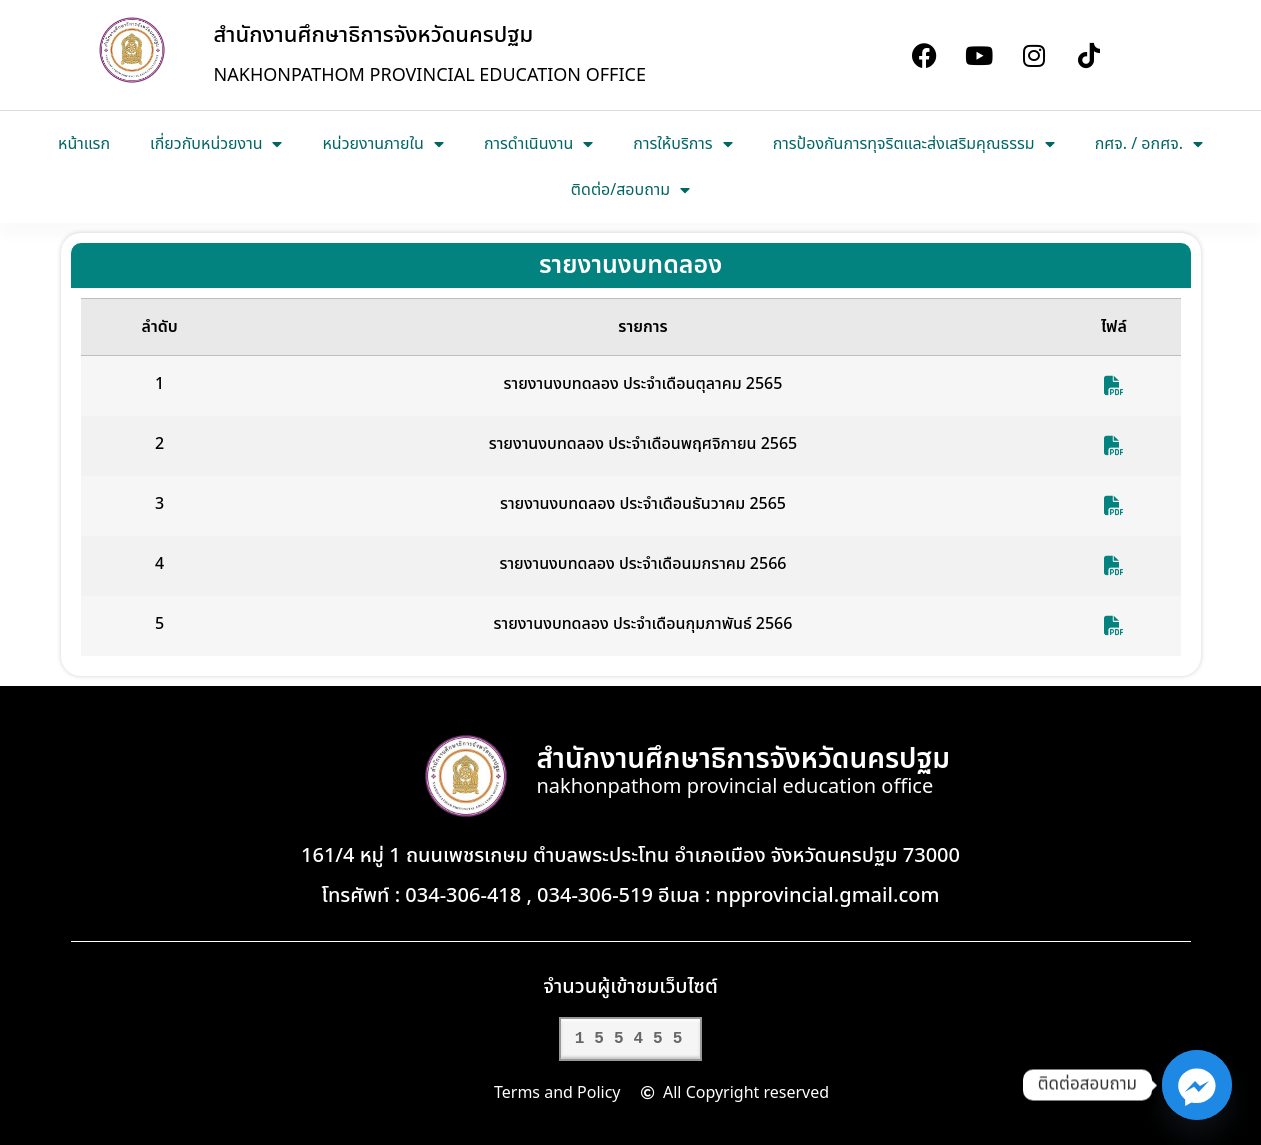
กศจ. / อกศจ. (1149, 144)
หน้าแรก (84, 144)
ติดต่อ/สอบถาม (630, 190)
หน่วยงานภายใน (382, 144)
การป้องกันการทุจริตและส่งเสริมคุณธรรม (914, 144)
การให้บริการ (682, 144)
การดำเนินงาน (538, 144)
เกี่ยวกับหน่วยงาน (216, 144)
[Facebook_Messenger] (1197, 1085)
